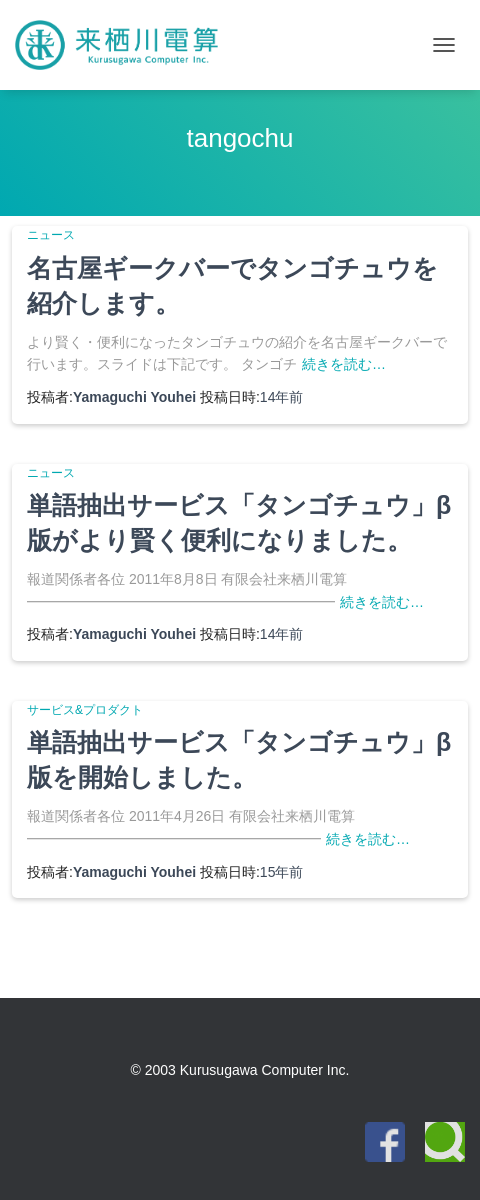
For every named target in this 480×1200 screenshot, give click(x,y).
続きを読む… (344, 364)
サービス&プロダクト (85, 710)
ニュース (51, 235)
